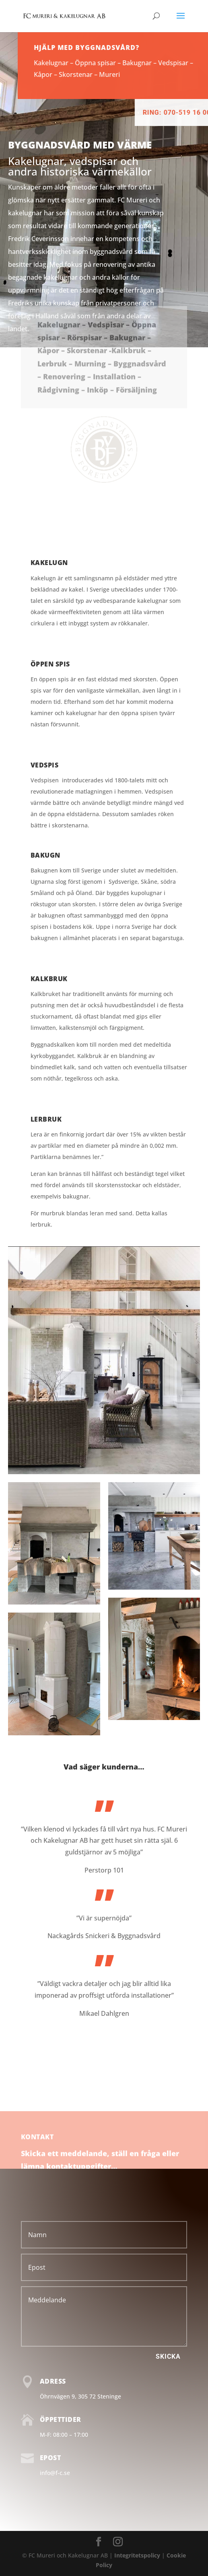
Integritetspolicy (137, 2555)
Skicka (168, 2356)
